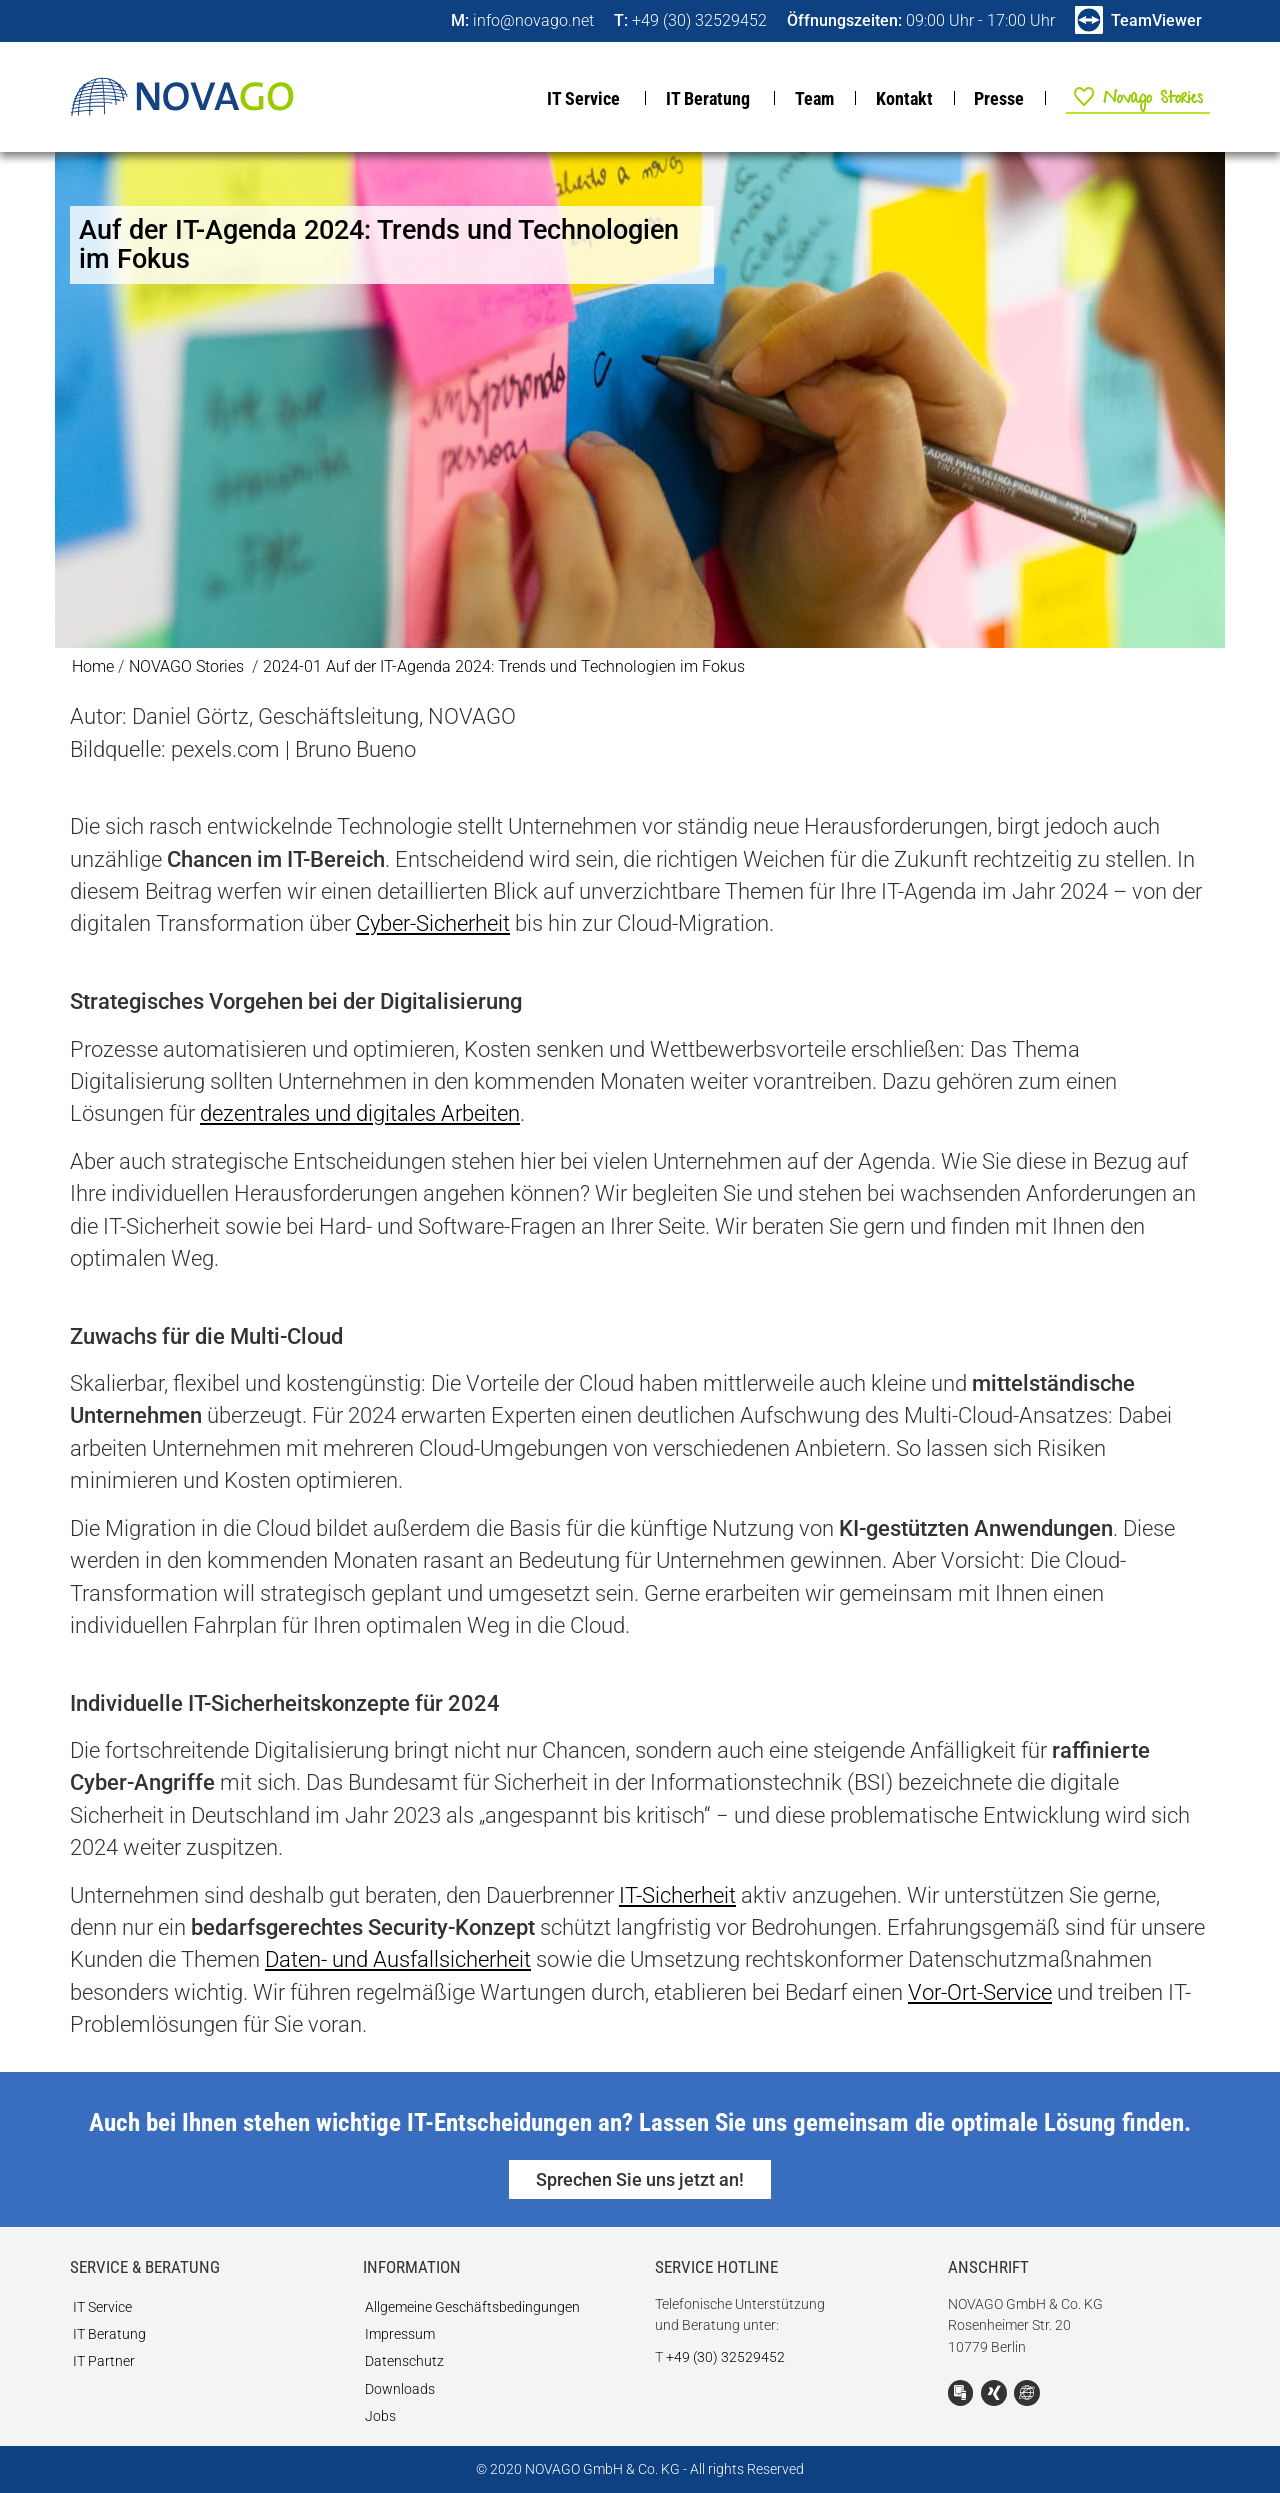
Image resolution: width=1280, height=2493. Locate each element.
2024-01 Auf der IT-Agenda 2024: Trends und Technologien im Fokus (504, 666)
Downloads (400, 2389)
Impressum (400, 2334)
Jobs (380, 2416)
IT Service (583, 98)
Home (93, 666)
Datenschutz (404, 2361)
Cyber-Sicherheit (433, 923)
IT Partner (104, 2361)
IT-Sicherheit (677, 1895)
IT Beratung (708, 98)
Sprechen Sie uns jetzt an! (640, 2179)
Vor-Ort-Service (980, 1992)
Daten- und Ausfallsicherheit (398, 1959)
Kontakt (904, 98)
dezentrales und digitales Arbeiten (360, 1113)
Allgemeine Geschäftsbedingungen (472, 2307)
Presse (999, 98)
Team (814, 98)
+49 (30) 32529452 (725, 2357)
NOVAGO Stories (1126, 96)
